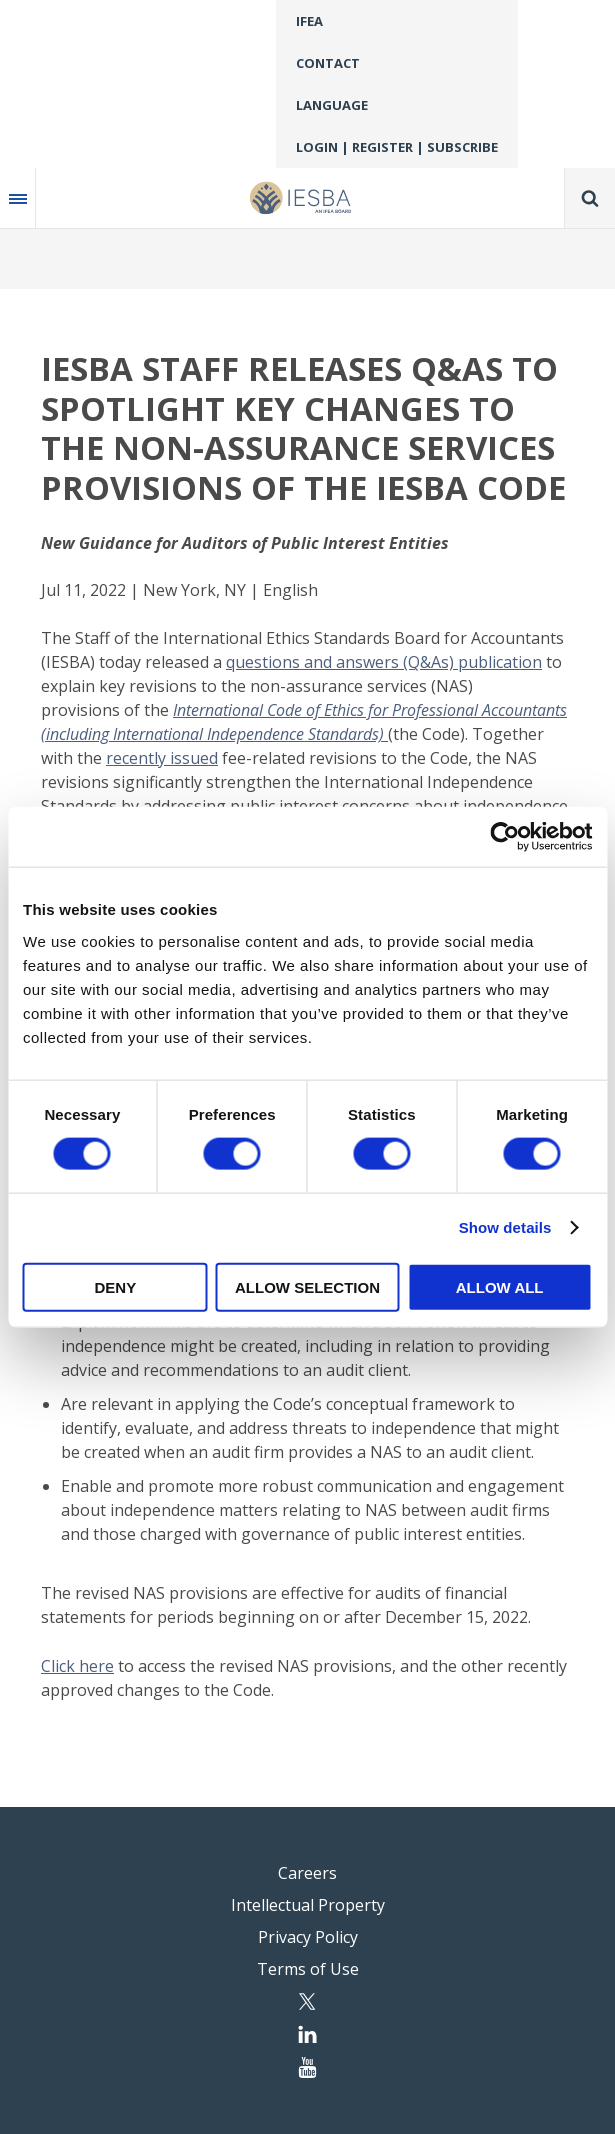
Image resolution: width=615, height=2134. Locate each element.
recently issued (162, 758)
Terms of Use (308, 1969)
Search (590, 198)
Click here (77, 1666)
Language (332, 105)
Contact (328, 63)
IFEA (309, 21)
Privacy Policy (308, 1937)
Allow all (500, 1286)
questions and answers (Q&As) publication (384, 662)
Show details (505, 1227)
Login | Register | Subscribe (397, 147)
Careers (307, 1873)
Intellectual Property (308, 1905)
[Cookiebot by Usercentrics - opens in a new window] (504, 837)
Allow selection (307, 1286)
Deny (115, 1286)
